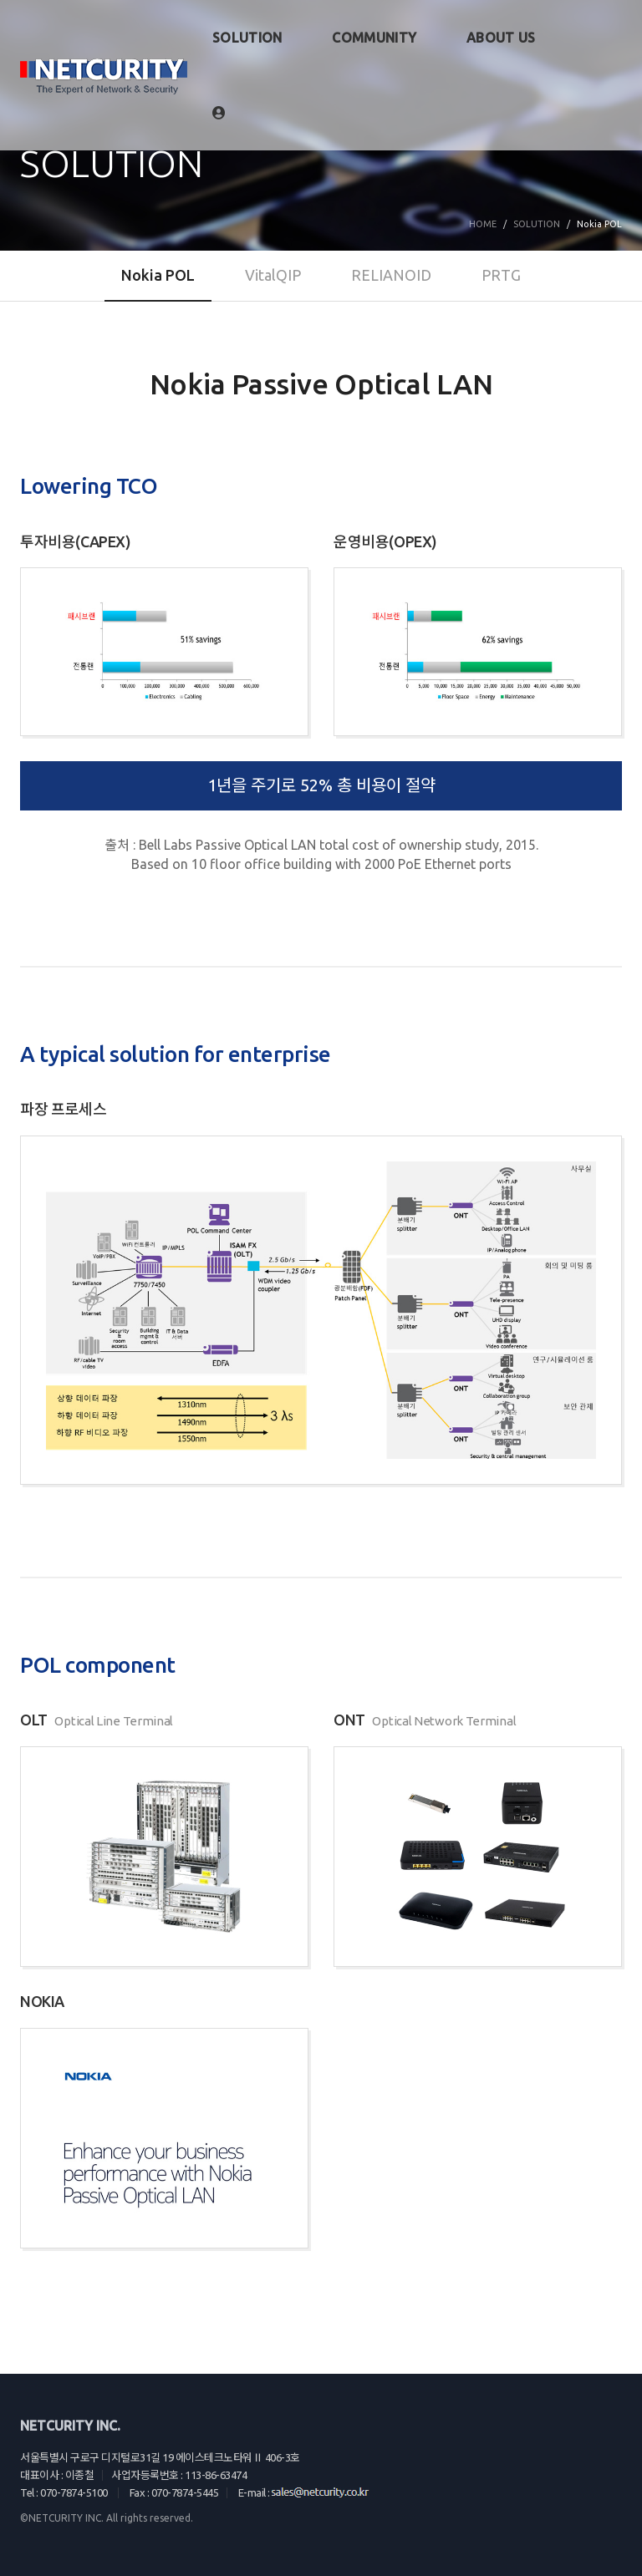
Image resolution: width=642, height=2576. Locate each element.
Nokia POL (158, 275)
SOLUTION (247, 37)
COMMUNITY (374, 37)
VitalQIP (273, 275)
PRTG (501, 275)
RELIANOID (391, 275)
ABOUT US (500, 37)
